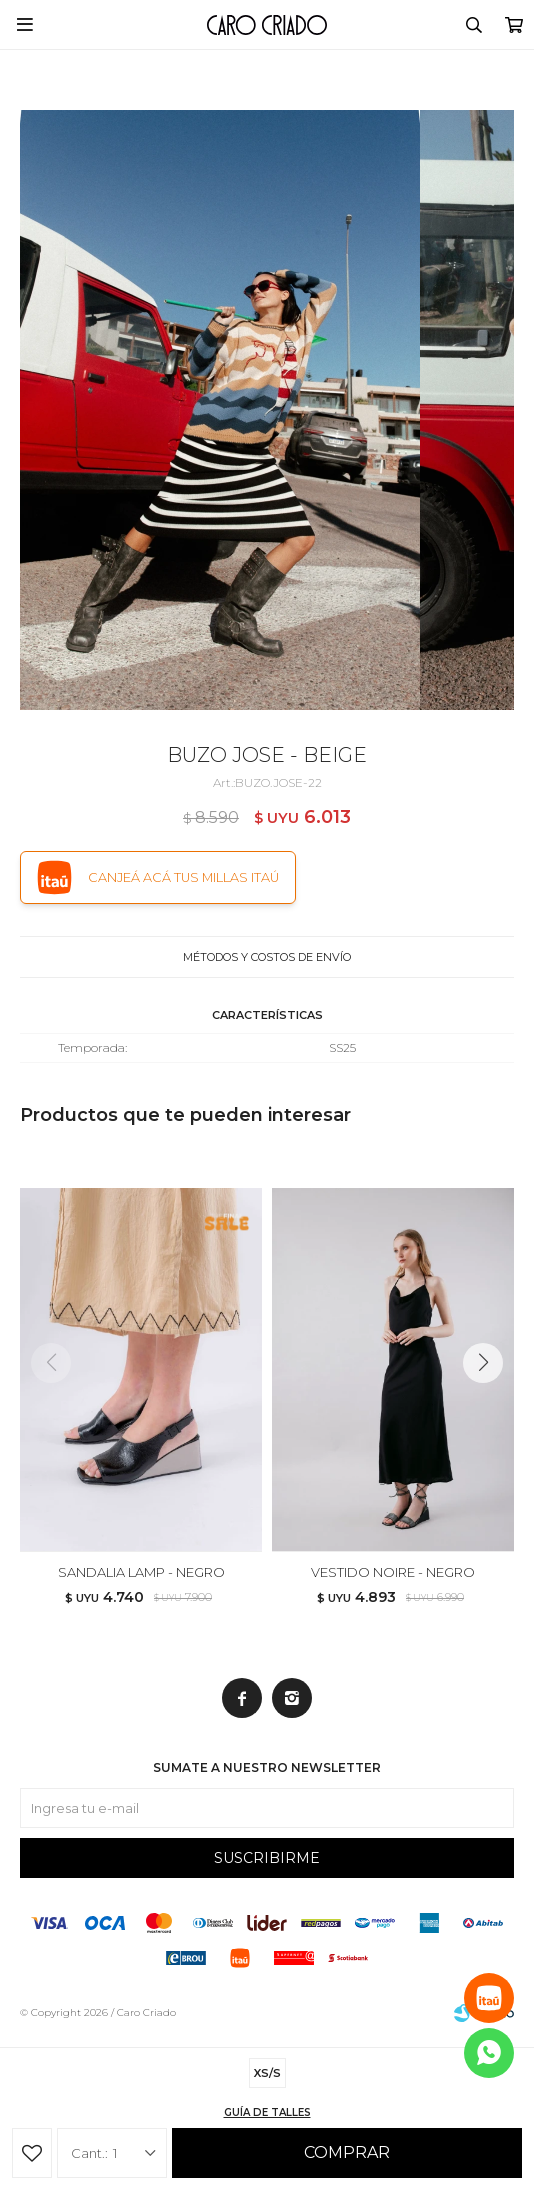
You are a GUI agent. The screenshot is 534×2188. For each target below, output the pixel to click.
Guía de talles (267, 2112)
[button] (490, 1403)
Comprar (347, 2152)
